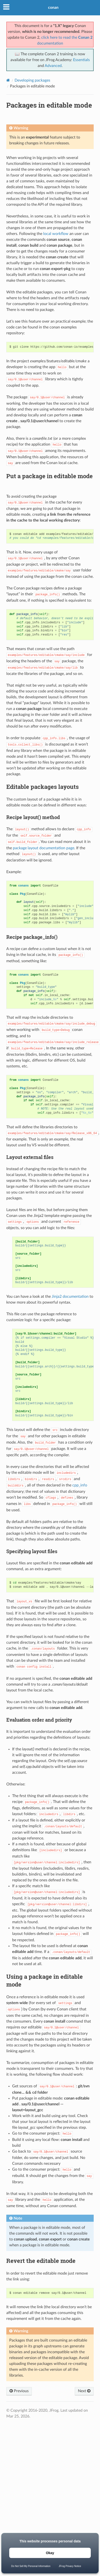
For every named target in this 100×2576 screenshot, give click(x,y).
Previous (19, 2391)
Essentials (81, 60)
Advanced (53, 66)
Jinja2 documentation (70, 1296)
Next (84, 2391)
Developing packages (32, 80)
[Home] (8, 80)
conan (53, 7)
